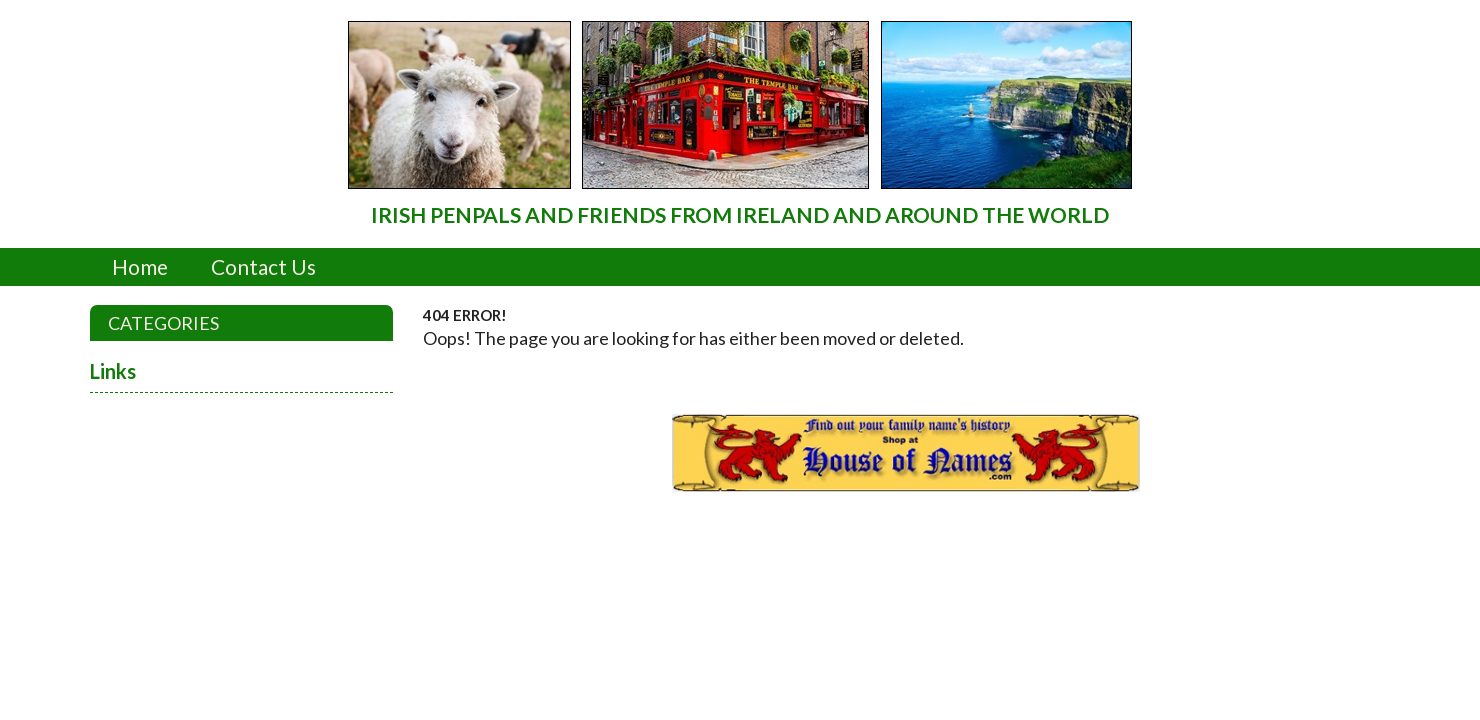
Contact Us (263, 266)
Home (140, 266)
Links (113, 371)
